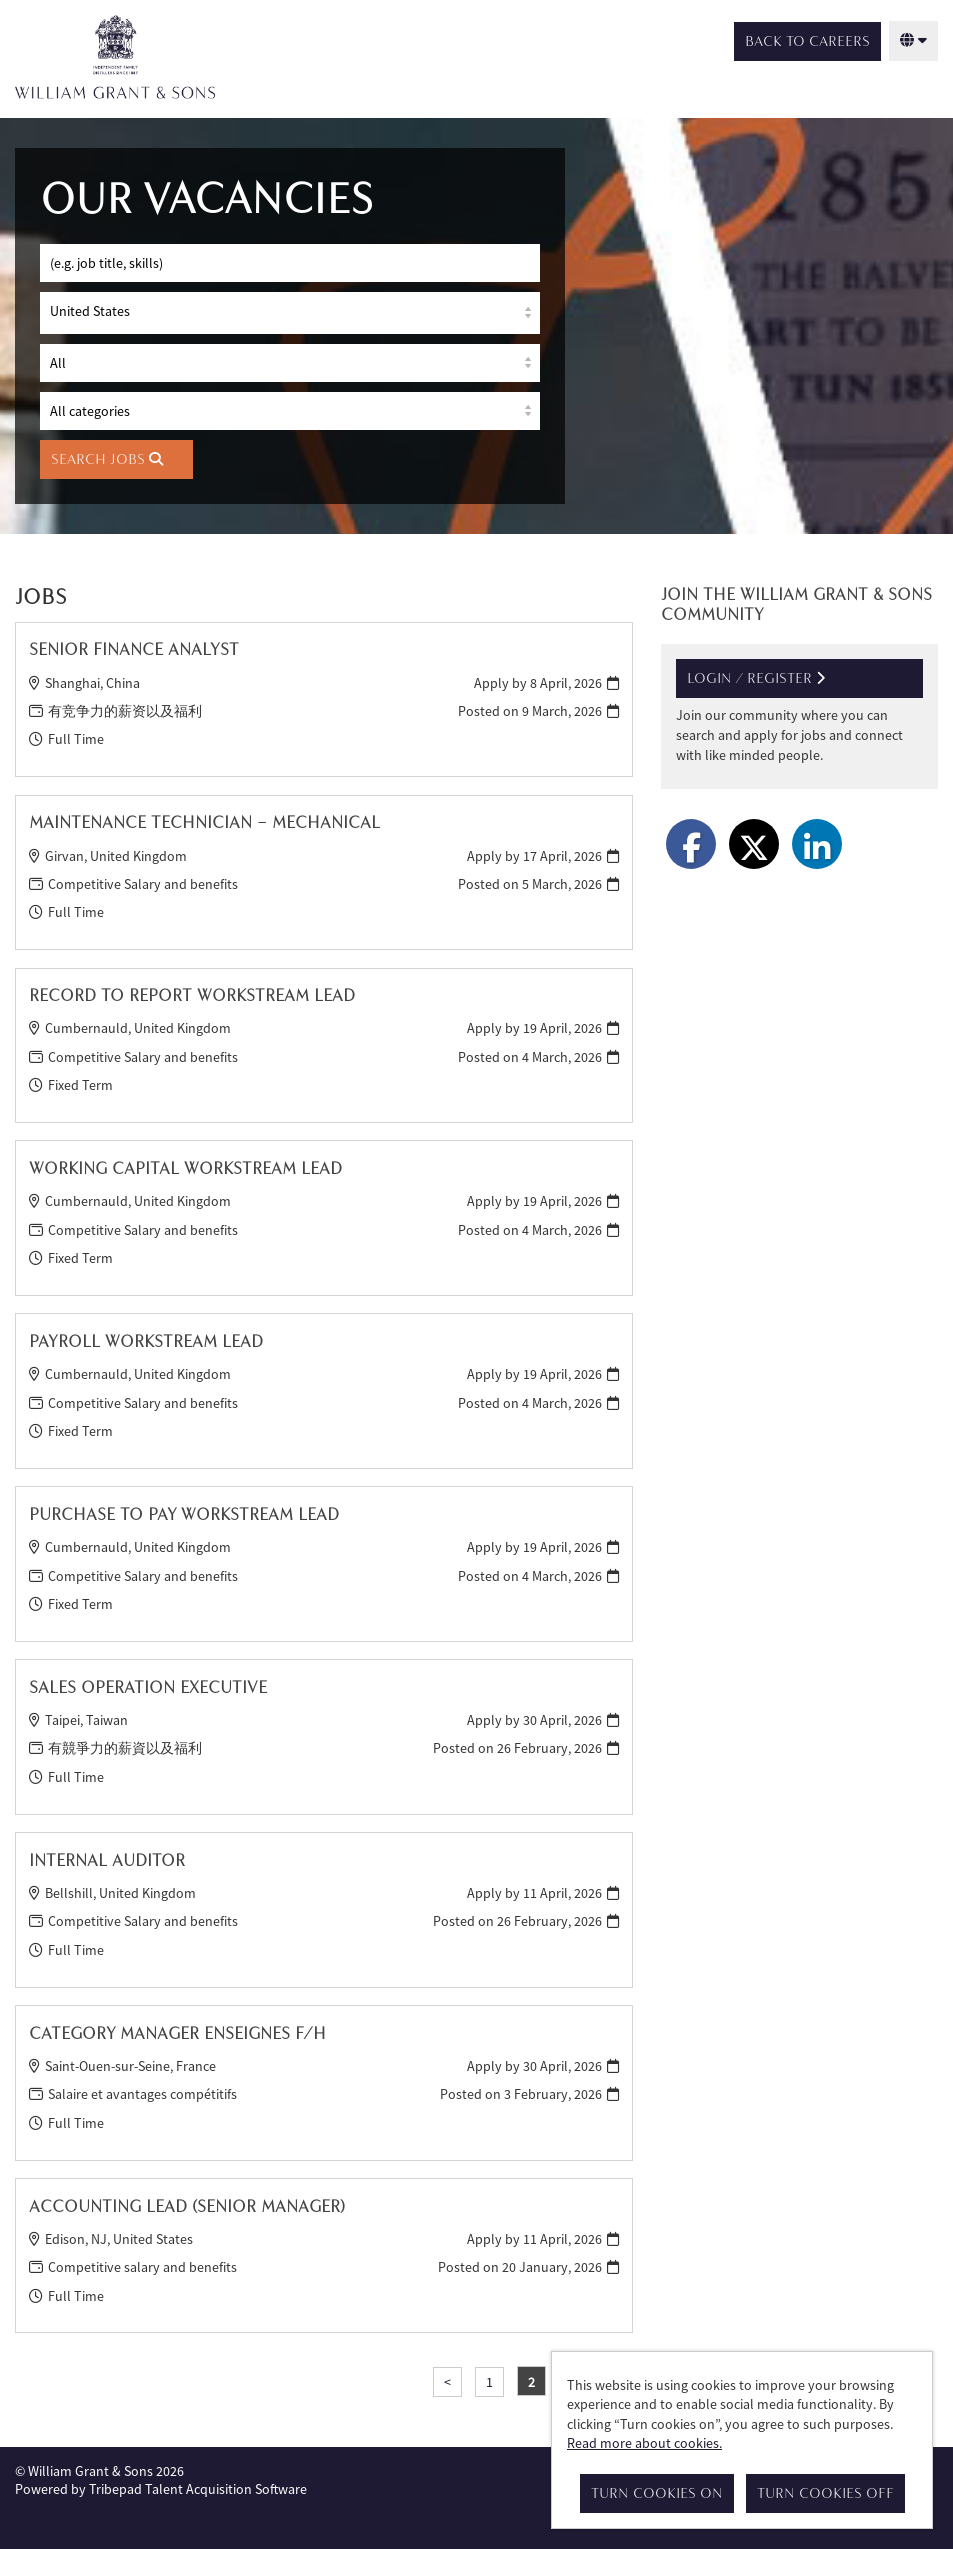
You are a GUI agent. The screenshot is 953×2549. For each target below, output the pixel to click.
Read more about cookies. (644, 2443)
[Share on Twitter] (754, 840)
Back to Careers (807, 41)
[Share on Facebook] (691, 840)
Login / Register (756, 674)
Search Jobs (107, 455)
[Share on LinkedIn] (817, 840)
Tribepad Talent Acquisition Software (198, 2485)
